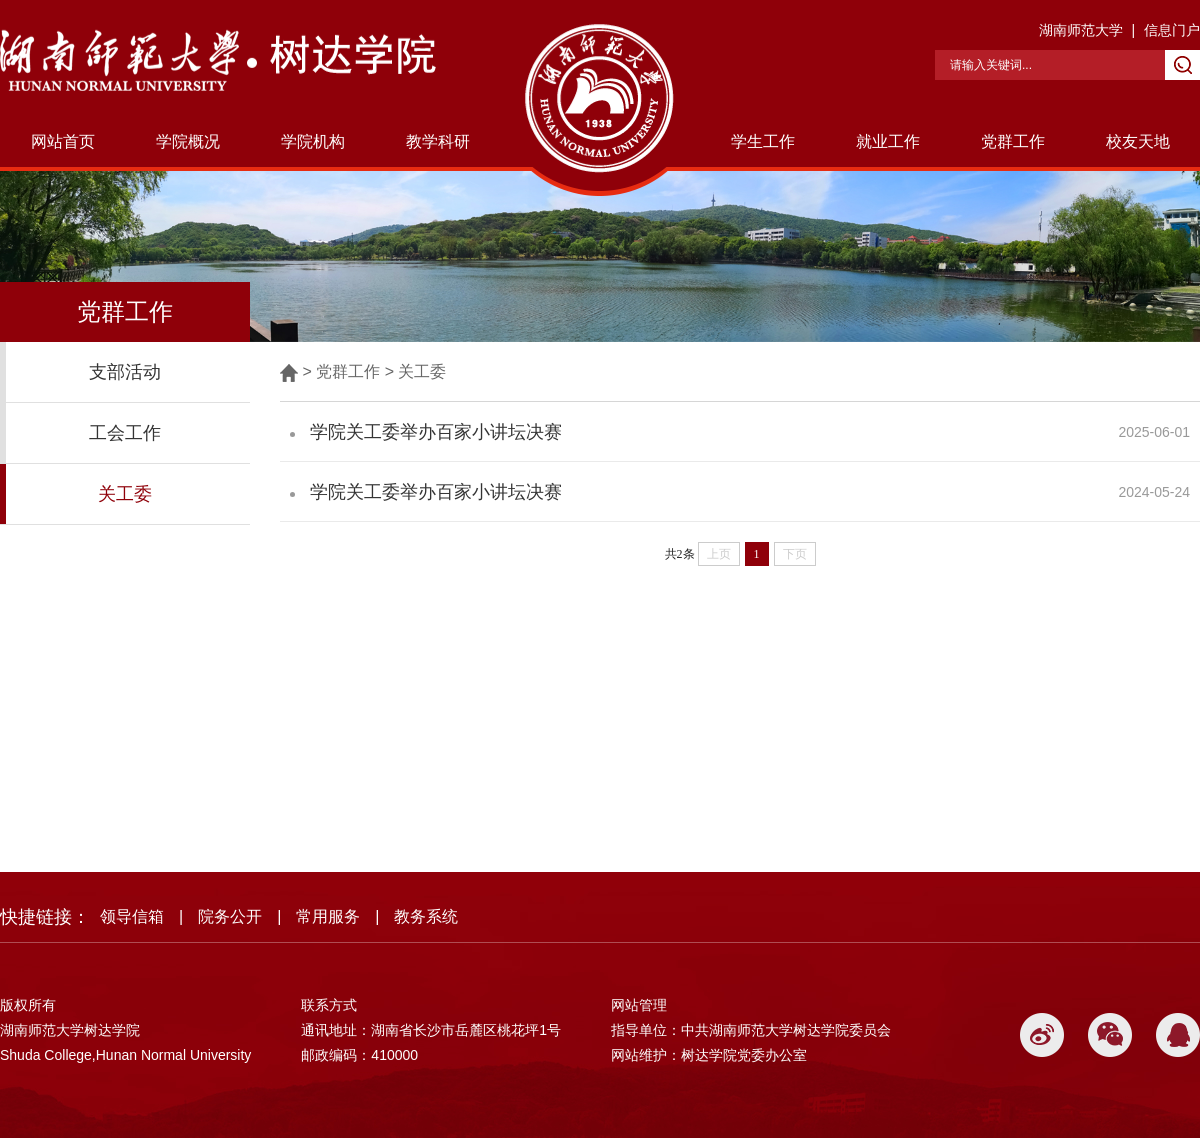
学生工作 (763, 141)
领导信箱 (132, 916)
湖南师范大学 (1081, 30)
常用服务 (328, 916)
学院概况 (188, 141)
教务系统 (426, 916)
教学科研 (438, 141)
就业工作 (888, 141)
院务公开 (230, 916)
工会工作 (125, 433)
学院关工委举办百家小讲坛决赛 (436, 432)
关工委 (125, 494)
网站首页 (63, 141)
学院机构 (313, 141)
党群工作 (1013, 141)
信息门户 (1172, 30)
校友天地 (1138, 141)
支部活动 (125, 372)
